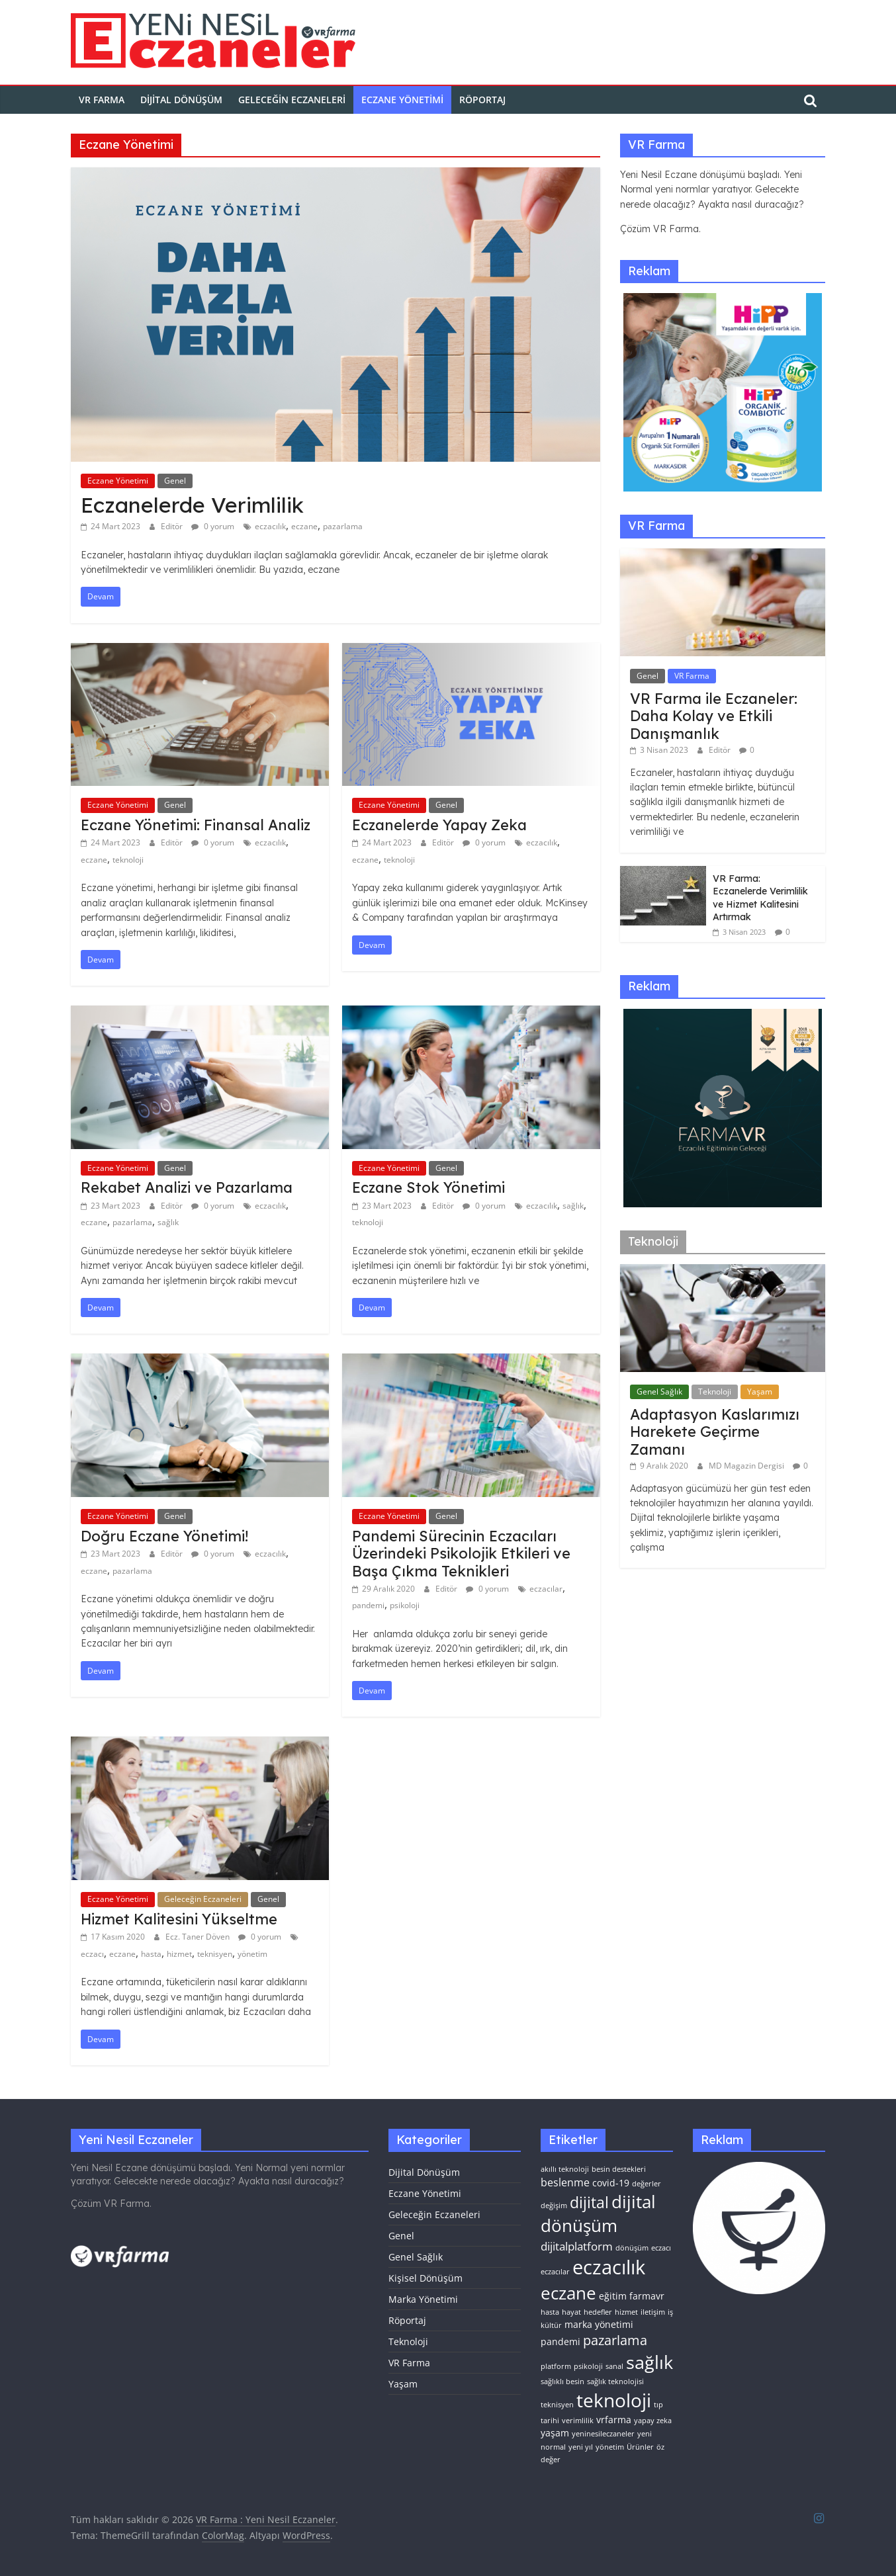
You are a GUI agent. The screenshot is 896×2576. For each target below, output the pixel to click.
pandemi (368, 1605)
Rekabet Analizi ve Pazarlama (186, 1187)
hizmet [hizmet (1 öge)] (626, 2312)
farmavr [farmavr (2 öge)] (646, 2296)
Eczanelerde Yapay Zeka (439, 825)
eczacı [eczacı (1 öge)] (661, 2248)
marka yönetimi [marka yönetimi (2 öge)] (598, 2324)
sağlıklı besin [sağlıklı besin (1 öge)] (562, 2381)
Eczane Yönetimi (402, 99)
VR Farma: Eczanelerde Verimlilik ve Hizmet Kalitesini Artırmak (760, 898)
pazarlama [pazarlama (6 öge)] (615, 2340)
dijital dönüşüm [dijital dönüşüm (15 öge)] (598, 2213)
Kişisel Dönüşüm (425, 2278)
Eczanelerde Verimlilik (192, 505)
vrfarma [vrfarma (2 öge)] (613, 2419)
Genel (175, 480)
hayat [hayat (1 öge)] (571, 2312)
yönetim (252, 1953)
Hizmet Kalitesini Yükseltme (179, 1919)
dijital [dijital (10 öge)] (589, 2202)
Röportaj (482, 99)
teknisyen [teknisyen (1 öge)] (557, 2404)
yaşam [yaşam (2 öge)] (555, 2432)
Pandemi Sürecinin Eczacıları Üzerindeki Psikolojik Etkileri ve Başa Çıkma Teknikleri (461, 1553)
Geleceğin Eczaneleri (291, 99)
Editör (173, 526)
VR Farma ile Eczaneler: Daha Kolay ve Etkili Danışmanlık (713, 716)
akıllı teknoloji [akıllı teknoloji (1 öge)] (565, 2169)
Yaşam (759, 1391)
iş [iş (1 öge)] (670, 2312)
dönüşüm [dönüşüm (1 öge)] (632, 2248)
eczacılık (270, 526)
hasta (151, 1953)
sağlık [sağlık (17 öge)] (649, 2362)
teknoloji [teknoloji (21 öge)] (613, 2400)
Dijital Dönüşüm (181, 99)
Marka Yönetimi (423, 2299)
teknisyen (214, 1953)
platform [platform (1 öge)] (556, 2366)
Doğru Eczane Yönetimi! (164, 1536)
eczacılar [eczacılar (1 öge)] (555, 2271)
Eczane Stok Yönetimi (428, 1187)
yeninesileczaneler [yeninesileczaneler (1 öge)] (603, 2433)
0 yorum (212, 526)
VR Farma (691, 675)
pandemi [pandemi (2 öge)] (560, 2341)
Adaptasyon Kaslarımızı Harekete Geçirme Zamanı (714, 1432)
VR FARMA (101, 99)
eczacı (92, 1953)
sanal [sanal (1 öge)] (614, 2366)
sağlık (168, 1222)
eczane (304, 526)
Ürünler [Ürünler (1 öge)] (640, 2447)
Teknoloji (714, 1391)
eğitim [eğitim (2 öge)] (613, 2296)
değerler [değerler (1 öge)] (646, 2183)
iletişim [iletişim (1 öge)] (653, 2312)
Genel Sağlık (659, 1391)
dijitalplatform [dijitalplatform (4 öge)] (577, 2246)
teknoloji (128, 859)
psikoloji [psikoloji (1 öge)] (588, 2366)
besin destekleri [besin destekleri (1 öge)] (619, 2169)
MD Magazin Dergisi (747, 1465)
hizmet (179, 1953)
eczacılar (545, 1588)
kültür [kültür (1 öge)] (551, 2325)
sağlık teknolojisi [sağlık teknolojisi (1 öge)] (615, 2381)
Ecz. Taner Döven (198, 1936)
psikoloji (405, 1605)
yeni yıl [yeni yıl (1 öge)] (580, 2447)
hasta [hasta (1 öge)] (550, 2312)
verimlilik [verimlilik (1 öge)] (578, 2420)
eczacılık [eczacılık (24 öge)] (608, 2267)
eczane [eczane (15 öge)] (568, 2293)
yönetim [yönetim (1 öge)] (610, 2447)
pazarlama (343, 526)
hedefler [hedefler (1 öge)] (598, 2312)
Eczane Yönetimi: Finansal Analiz (195, 825)
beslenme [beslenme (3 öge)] (565, 2182)
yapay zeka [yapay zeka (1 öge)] (653, 2420)
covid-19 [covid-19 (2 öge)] (610, 2182)
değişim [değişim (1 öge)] (554, 2205)
